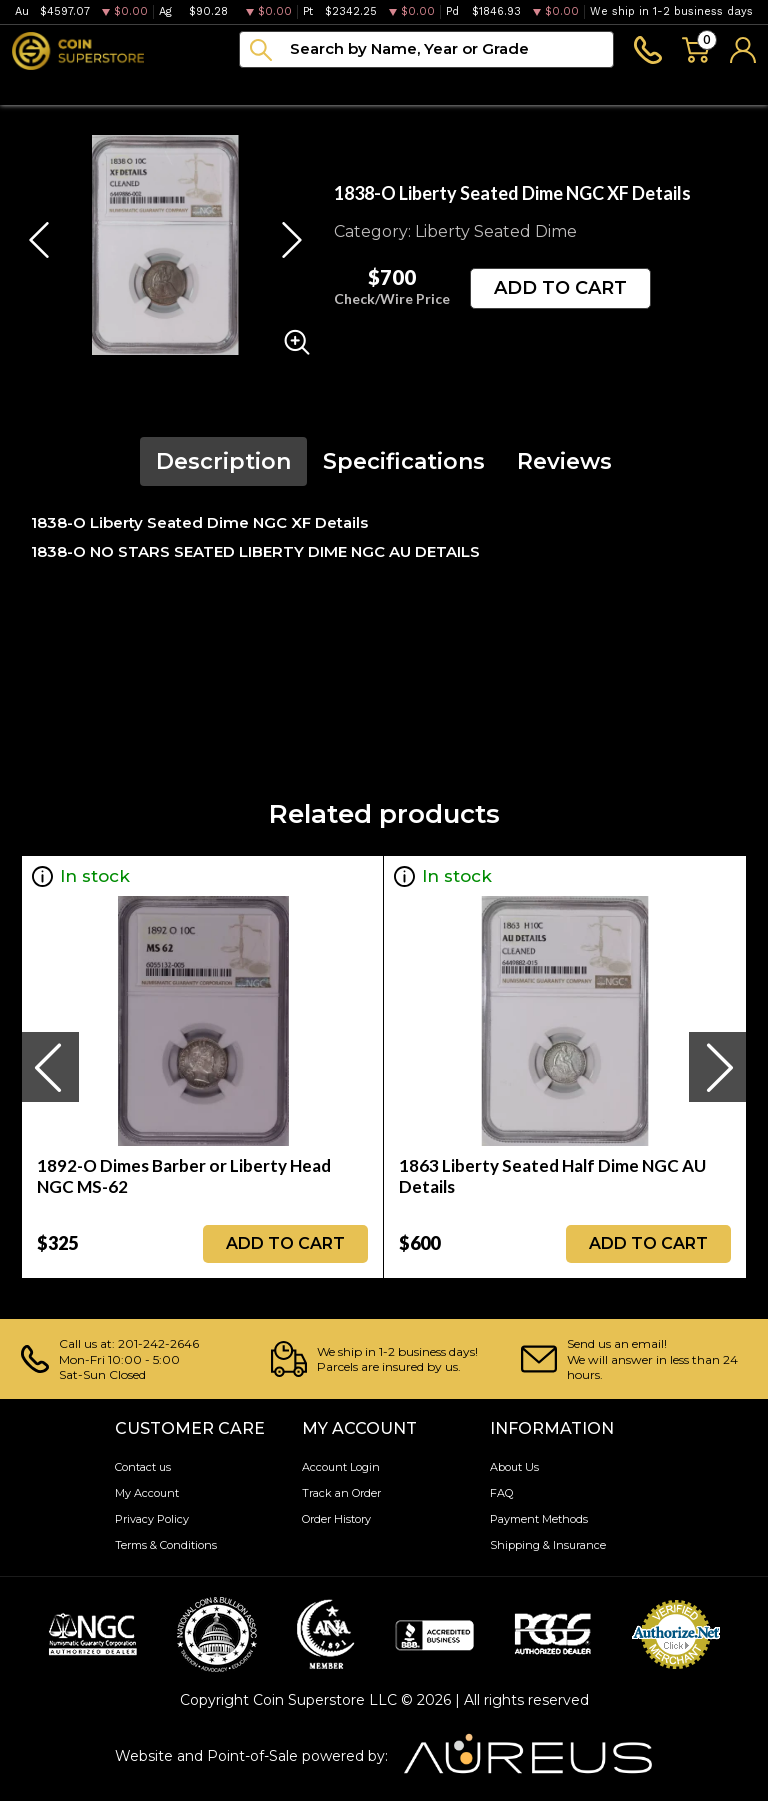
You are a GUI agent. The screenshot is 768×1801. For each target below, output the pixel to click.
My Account (147, 1493)
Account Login (341, 1467)
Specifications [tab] (404, 461)
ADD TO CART (560, 288)
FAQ (501, 1493)
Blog (468, 86)
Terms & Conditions (166, 1545)
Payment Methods (539, 1519)
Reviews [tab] (564, 461)
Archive (390, 86)
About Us (514, 1467)
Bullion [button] (38, 86)
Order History (336, 1519)
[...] (426, 49)
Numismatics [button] (145, 86)
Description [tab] (223, 461)
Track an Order (341, 1493)
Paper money (278, 86)
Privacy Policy (152, 1519)
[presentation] (50, 1067)
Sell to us (721, 86)
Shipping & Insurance (548, 1545)
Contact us (143, 1467)
